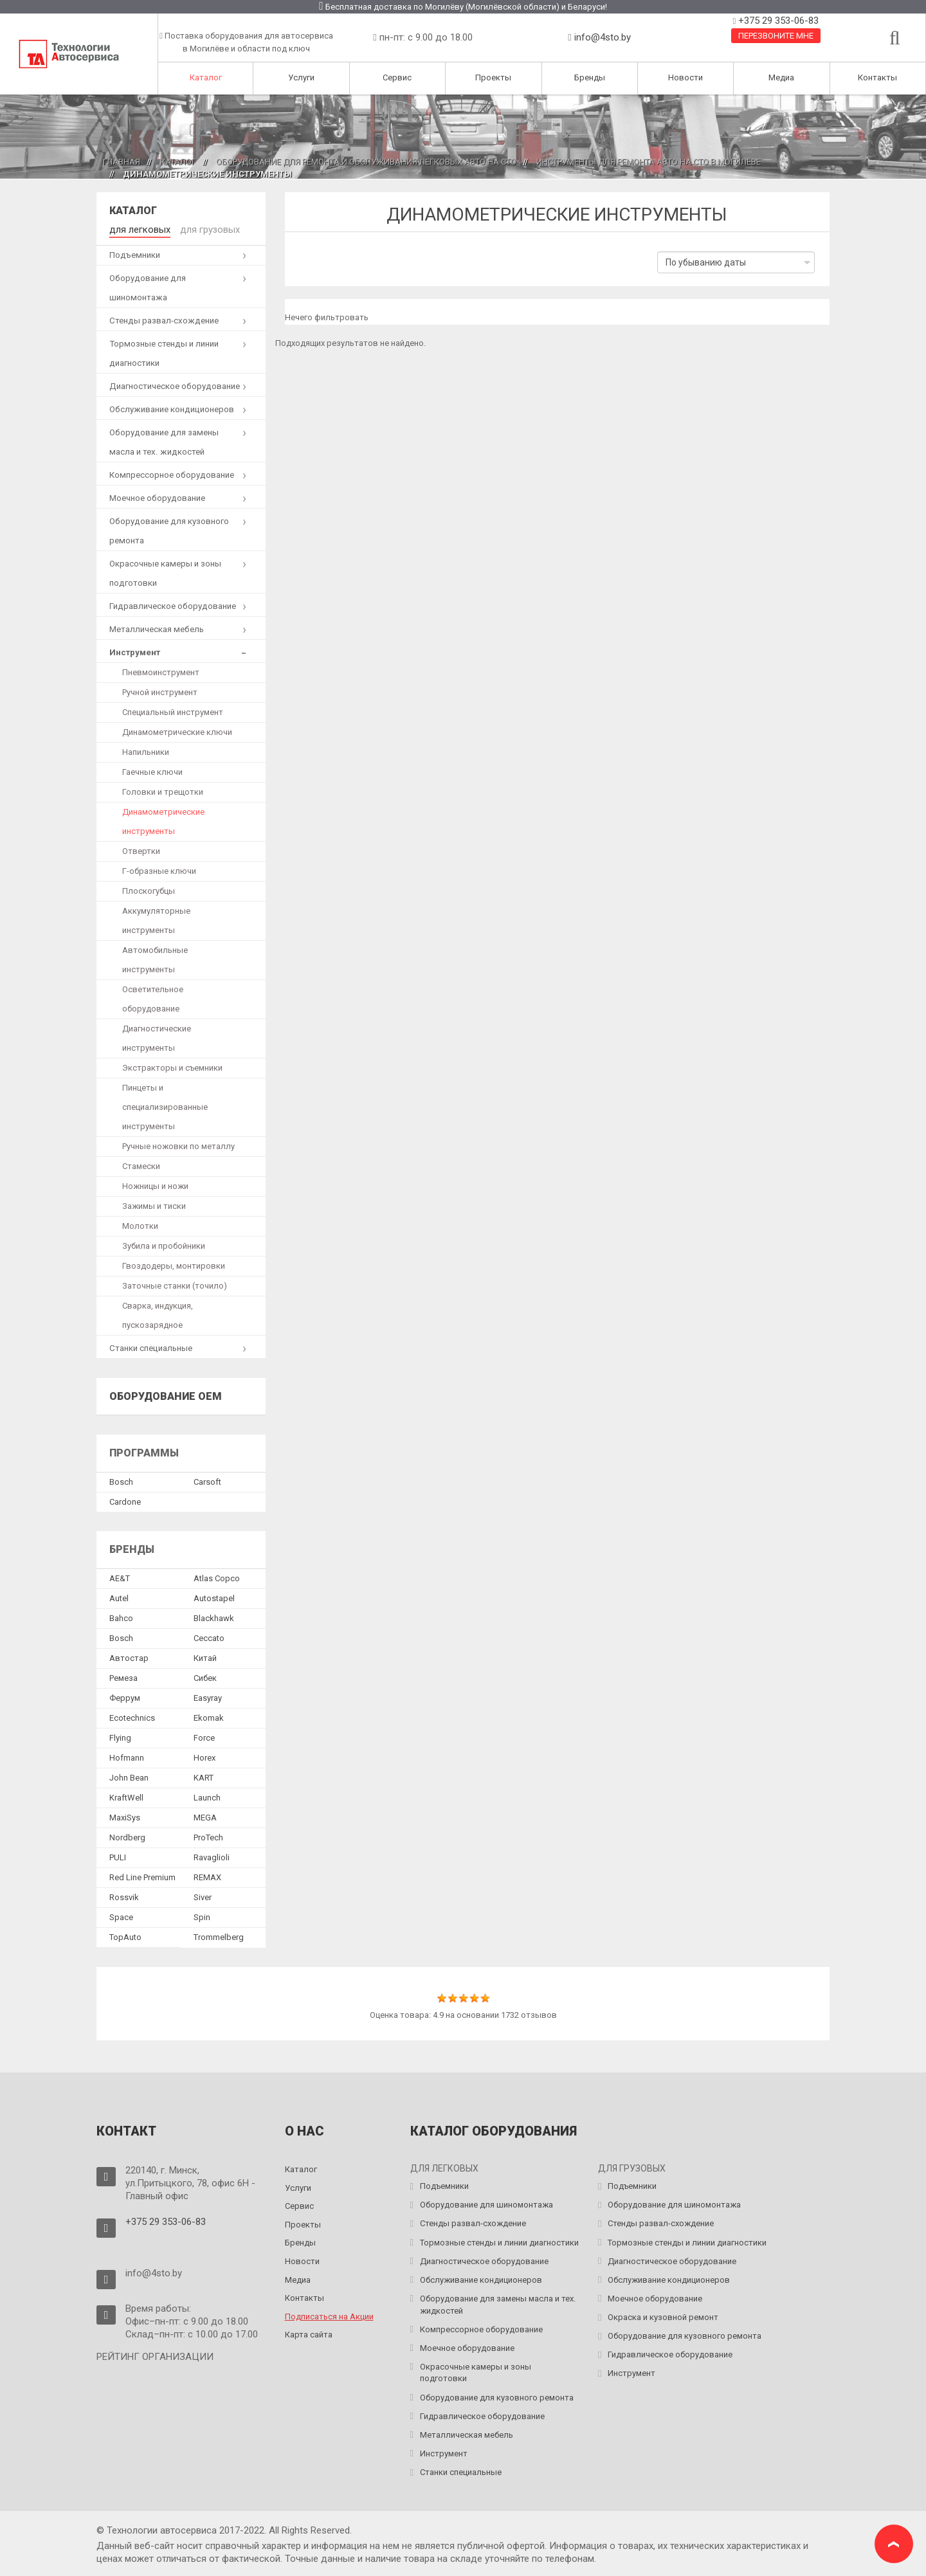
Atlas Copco (217, 1576)
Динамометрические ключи (177, 730)
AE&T (119, 1576)
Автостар (129, 1656)
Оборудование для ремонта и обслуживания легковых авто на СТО (366, 162)
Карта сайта (308, 2333)
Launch (207, 1795)
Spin (202, 1915)
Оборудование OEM (165, 1394)
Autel (119, 1596)
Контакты (877, 77)
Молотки (140, 1224)
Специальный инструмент (172, 710)
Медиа (781, 77)
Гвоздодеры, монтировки (173, 1264)
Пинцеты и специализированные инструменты (165, 1105)
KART (203, 1776)
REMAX (207, 1875)
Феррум (124, 1696)
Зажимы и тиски (154, 1204)
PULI (117, 1855)
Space (121, 1915)
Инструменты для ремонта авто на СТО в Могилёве (648, 162)
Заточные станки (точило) (174, 1284)
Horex (204, 1756)
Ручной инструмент (159, 690)
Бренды (589, 77)
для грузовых (201, 228)
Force (204, 1736)
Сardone (125, 1500)
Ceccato (209, 1636)
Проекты (493, 77)
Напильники (145, 750)
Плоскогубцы (148, 889)
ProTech (208, 1835)
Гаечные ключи (152, 770)
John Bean (129, 1776)
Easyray (208, 1696)
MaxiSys (124, 1815)
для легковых (136, 228)
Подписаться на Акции (329, 2314)
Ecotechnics (132, 1716)
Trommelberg (219, 1935)
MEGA (205, 1815)
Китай (205, 1656)
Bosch (121, 1480)
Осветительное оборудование (152, 997)
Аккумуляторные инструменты (156, 918)
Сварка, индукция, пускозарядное (157, 1313)
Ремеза (123, 1676)
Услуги (301, 77)
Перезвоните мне (775, 36)
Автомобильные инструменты (155, 957)
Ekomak (209, 1716)
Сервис (397, 77)
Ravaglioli (212, 1855)
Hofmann (126, 1756)
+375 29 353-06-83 (777, 20)
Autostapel (214, 1596)
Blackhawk (214, 1616)
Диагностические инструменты (156, 1036)
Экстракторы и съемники (172, 1066)
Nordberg (127, 1835)
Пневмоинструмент (160, 670)
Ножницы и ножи (155, 1184)
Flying (120, 1736)
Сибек (205, 1676)
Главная (121, 162)
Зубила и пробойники (163, 1244)
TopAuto (125, 1935)
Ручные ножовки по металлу (178, 1144)
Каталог (206, 77)
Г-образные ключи (159, 869)
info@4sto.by (602, 37)
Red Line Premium (142, 1875)
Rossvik (124, 1895)
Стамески (141, 1164)
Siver (203, 1895)
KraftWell (126, 1795)
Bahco (121, 1616)
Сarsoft (207, 1480)
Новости (685, 77)
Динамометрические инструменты (163, 819)
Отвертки (141, 849)
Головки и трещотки (162, 790)
